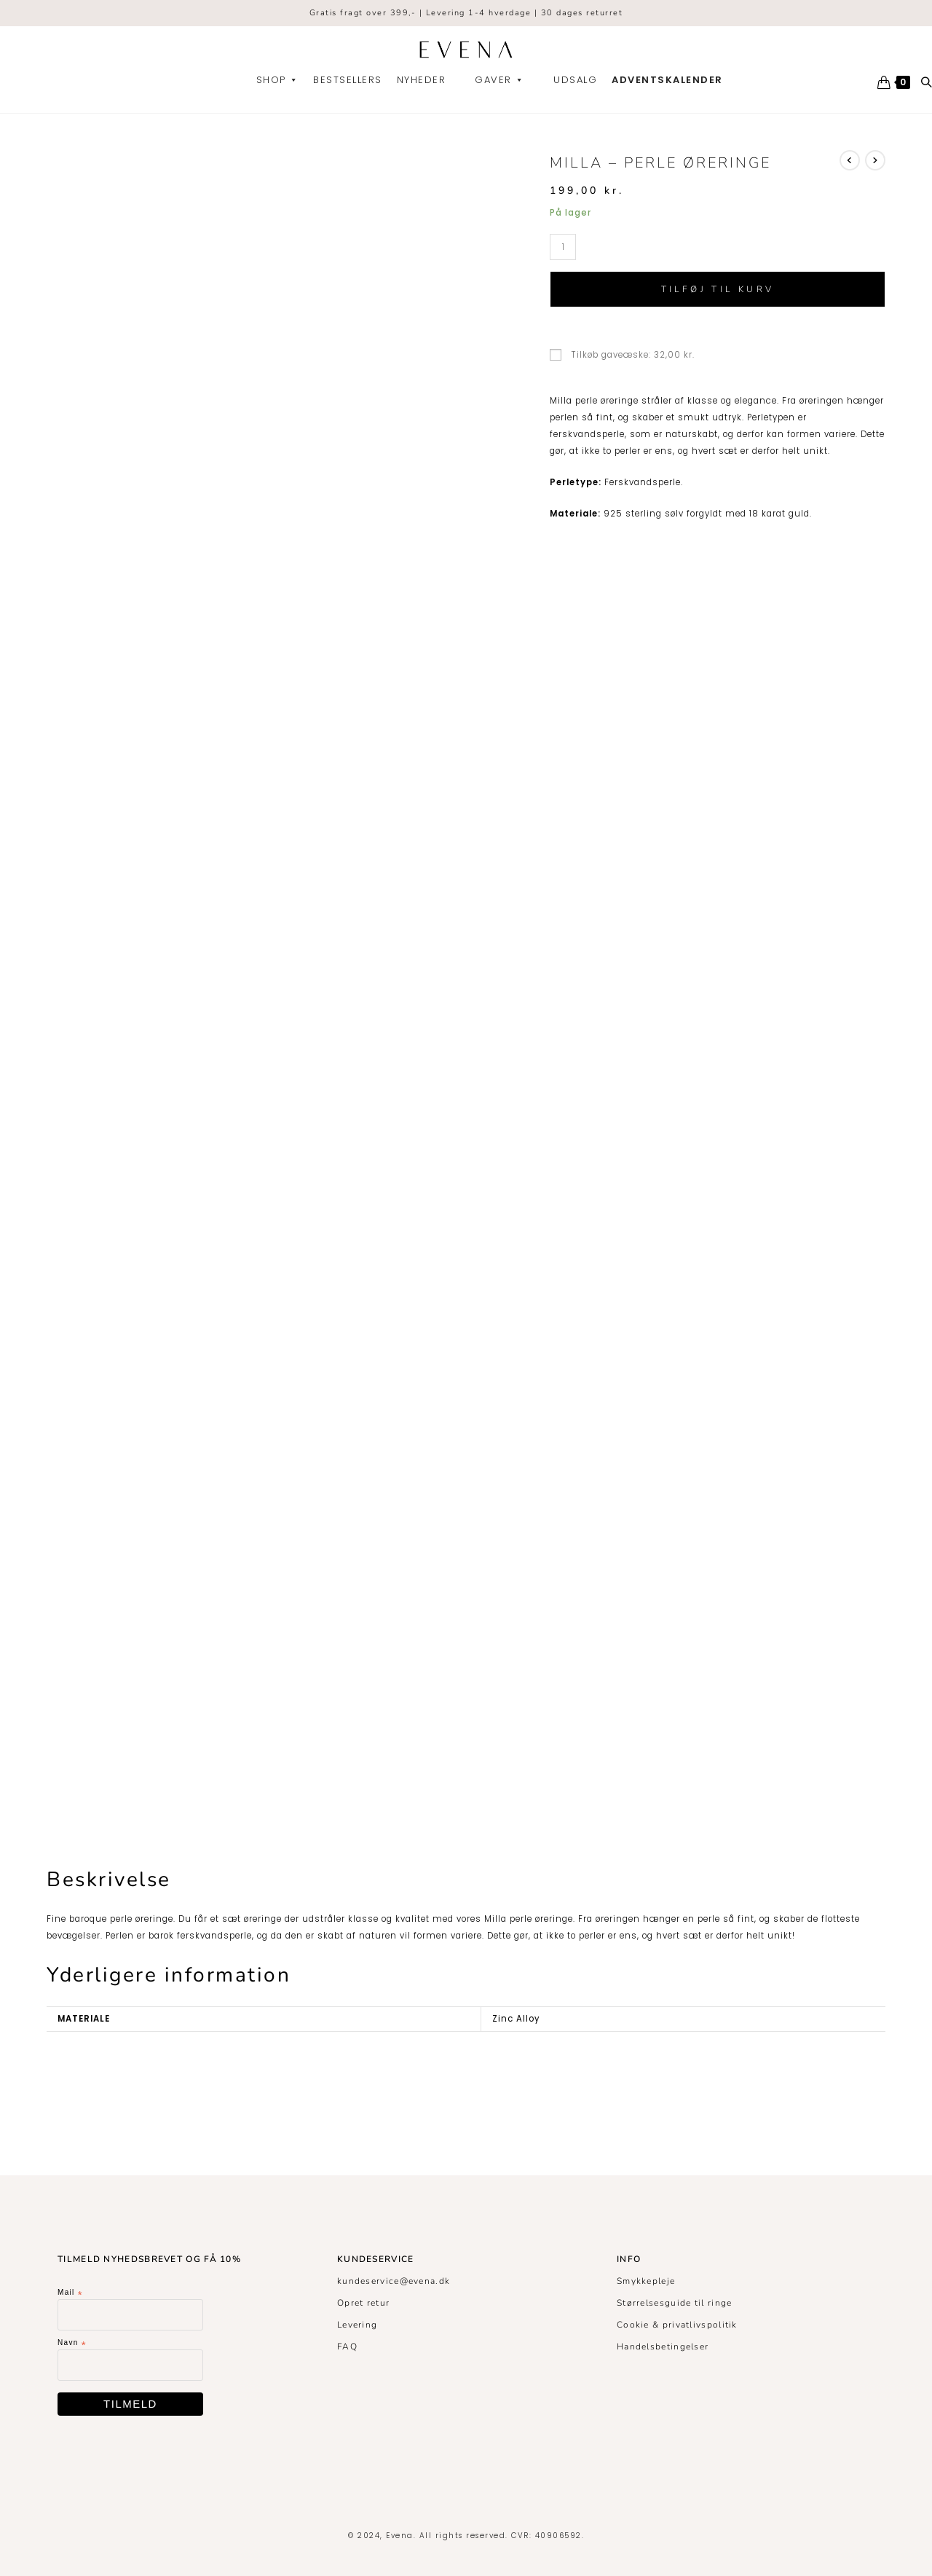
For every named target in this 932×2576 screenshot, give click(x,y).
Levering (357, 2324)
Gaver (499, 80)
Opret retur (363, 2303)
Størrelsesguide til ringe (674, 2303)
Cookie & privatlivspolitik (677, 2324)
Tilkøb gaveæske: (622, 355)
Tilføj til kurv (718, 289)
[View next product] (875, 160)
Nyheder (421, 80)
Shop (277, 80)
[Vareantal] (563, 247)
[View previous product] (850, 160)
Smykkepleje (646, 2281)
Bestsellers (347, 80)
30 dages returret (582, 12)
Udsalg (575, 80)
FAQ (347, 2346)
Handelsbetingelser (662, 2346)
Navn (72, 2343)
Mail (70, 2292)
